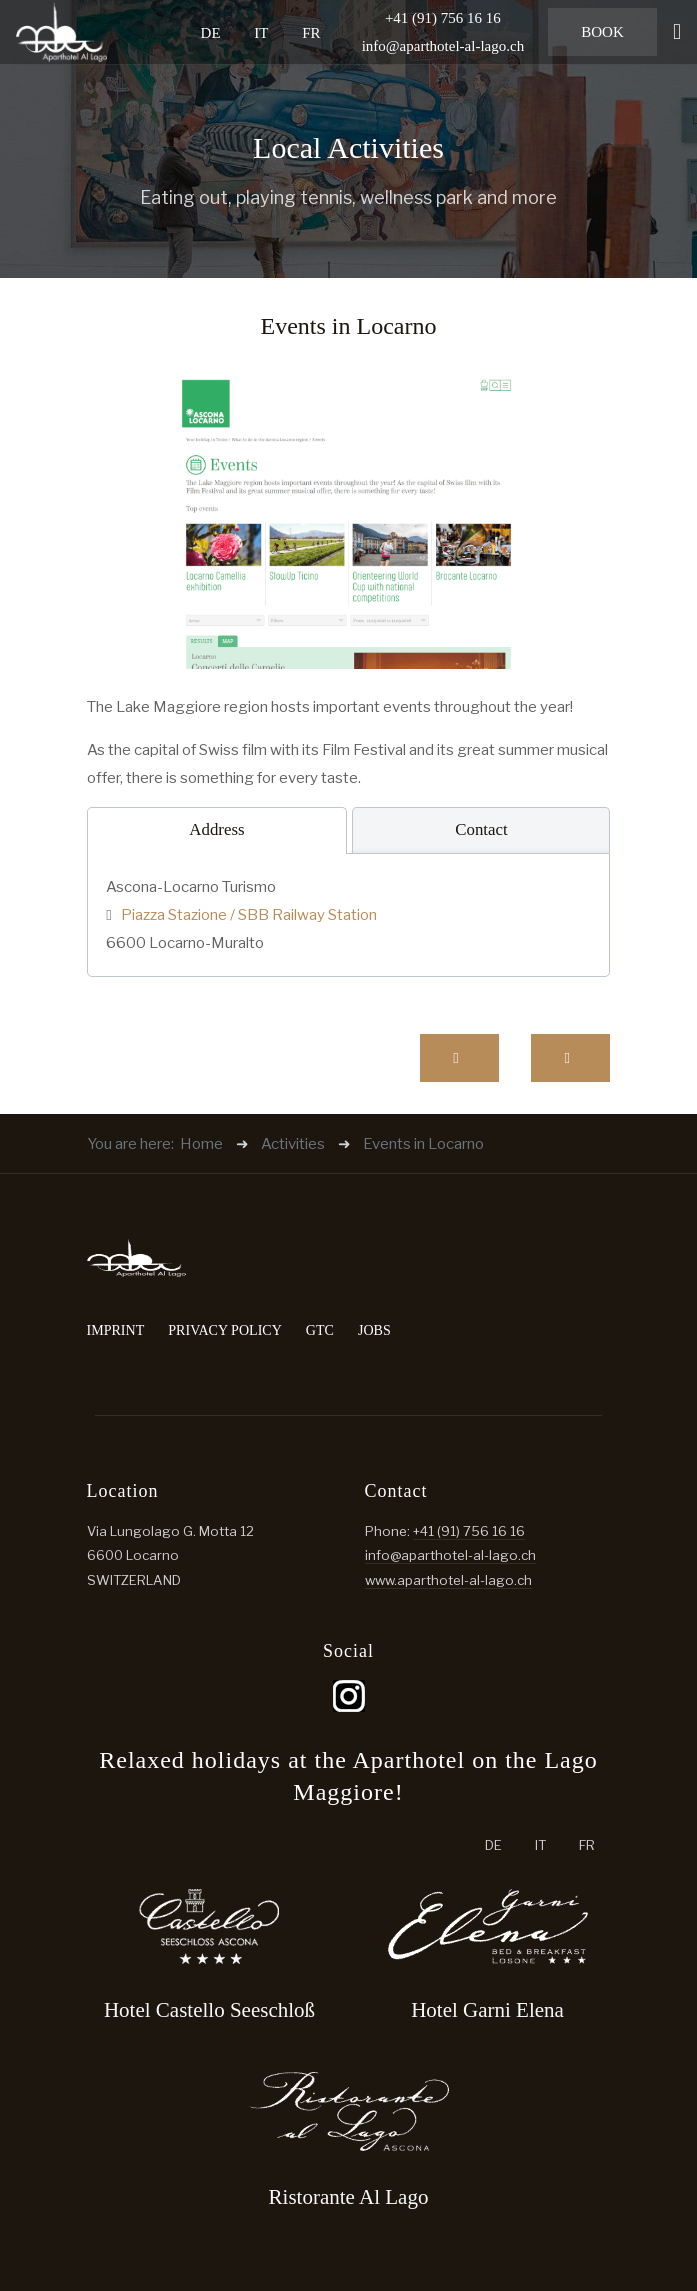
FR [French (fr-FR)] (311, 32)
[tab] (217, 830)
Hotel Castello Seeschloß (209, 2010)
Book (602, 32)
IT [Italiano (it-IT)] (261, 32)
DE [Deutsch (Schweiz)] (211, 32)
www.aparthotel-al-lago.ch (448, 1580)
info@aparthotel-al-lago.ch (443, 46)
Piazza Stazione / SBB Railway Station (247, 915)
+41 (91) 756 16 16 (469, 1531)
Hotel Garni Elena (487, 2010)
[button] (677, 32)
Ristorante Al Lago (349, 2197)
